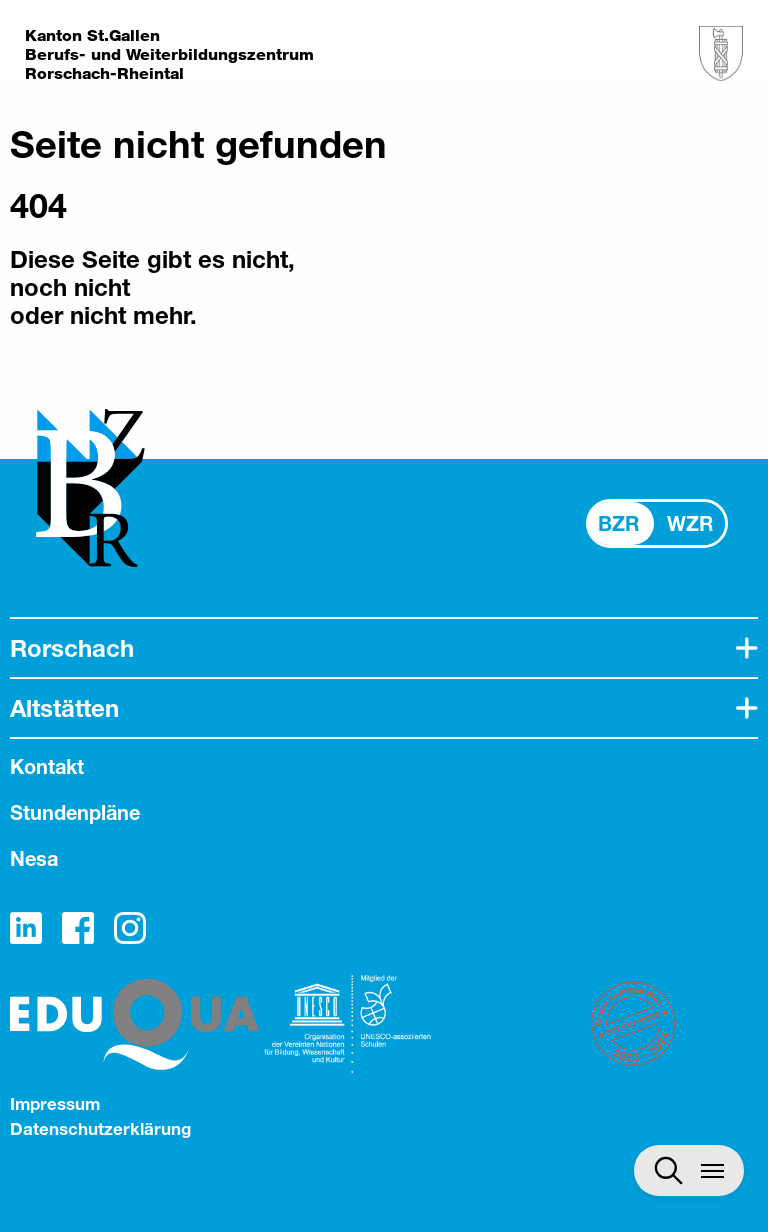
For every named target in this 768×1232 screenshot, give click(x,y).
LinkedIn (26, 928)
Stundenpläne (75, 812)
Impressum (55, 1103)
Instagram (130, 928)
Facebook (78, 928)
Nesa (34, 858)
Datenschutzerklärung (100, 1128)
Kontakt (47, 766)
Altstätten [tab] (64, 708)
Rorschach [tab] (72, 648)
